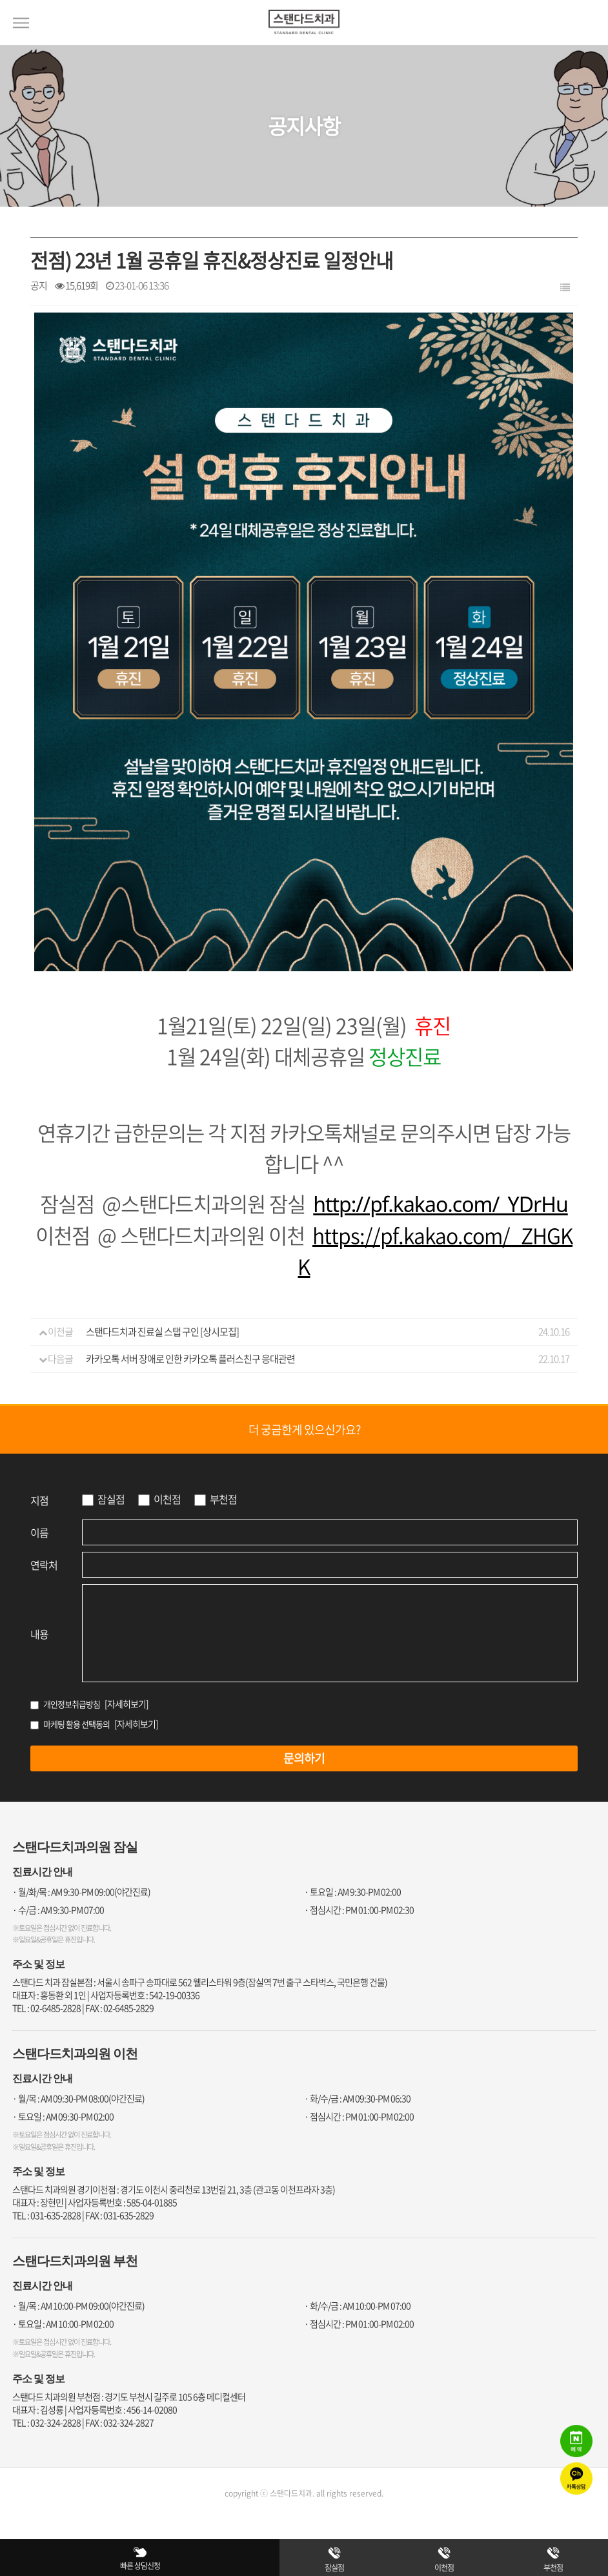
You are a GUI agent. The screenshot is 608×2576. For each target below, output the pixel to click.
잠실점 (111, 1499)
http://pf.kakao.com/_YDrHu (440, 1204)
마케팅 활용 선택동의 (76, 1724)
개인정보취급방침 (71, 1704)
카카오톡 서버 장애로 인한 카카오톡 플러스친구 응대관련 (190, 1359)
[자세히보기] (126, 1703)
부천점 (223, 1499)
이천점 (167, 1499)
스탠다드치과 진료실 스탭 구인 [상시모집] (162, 1331)
